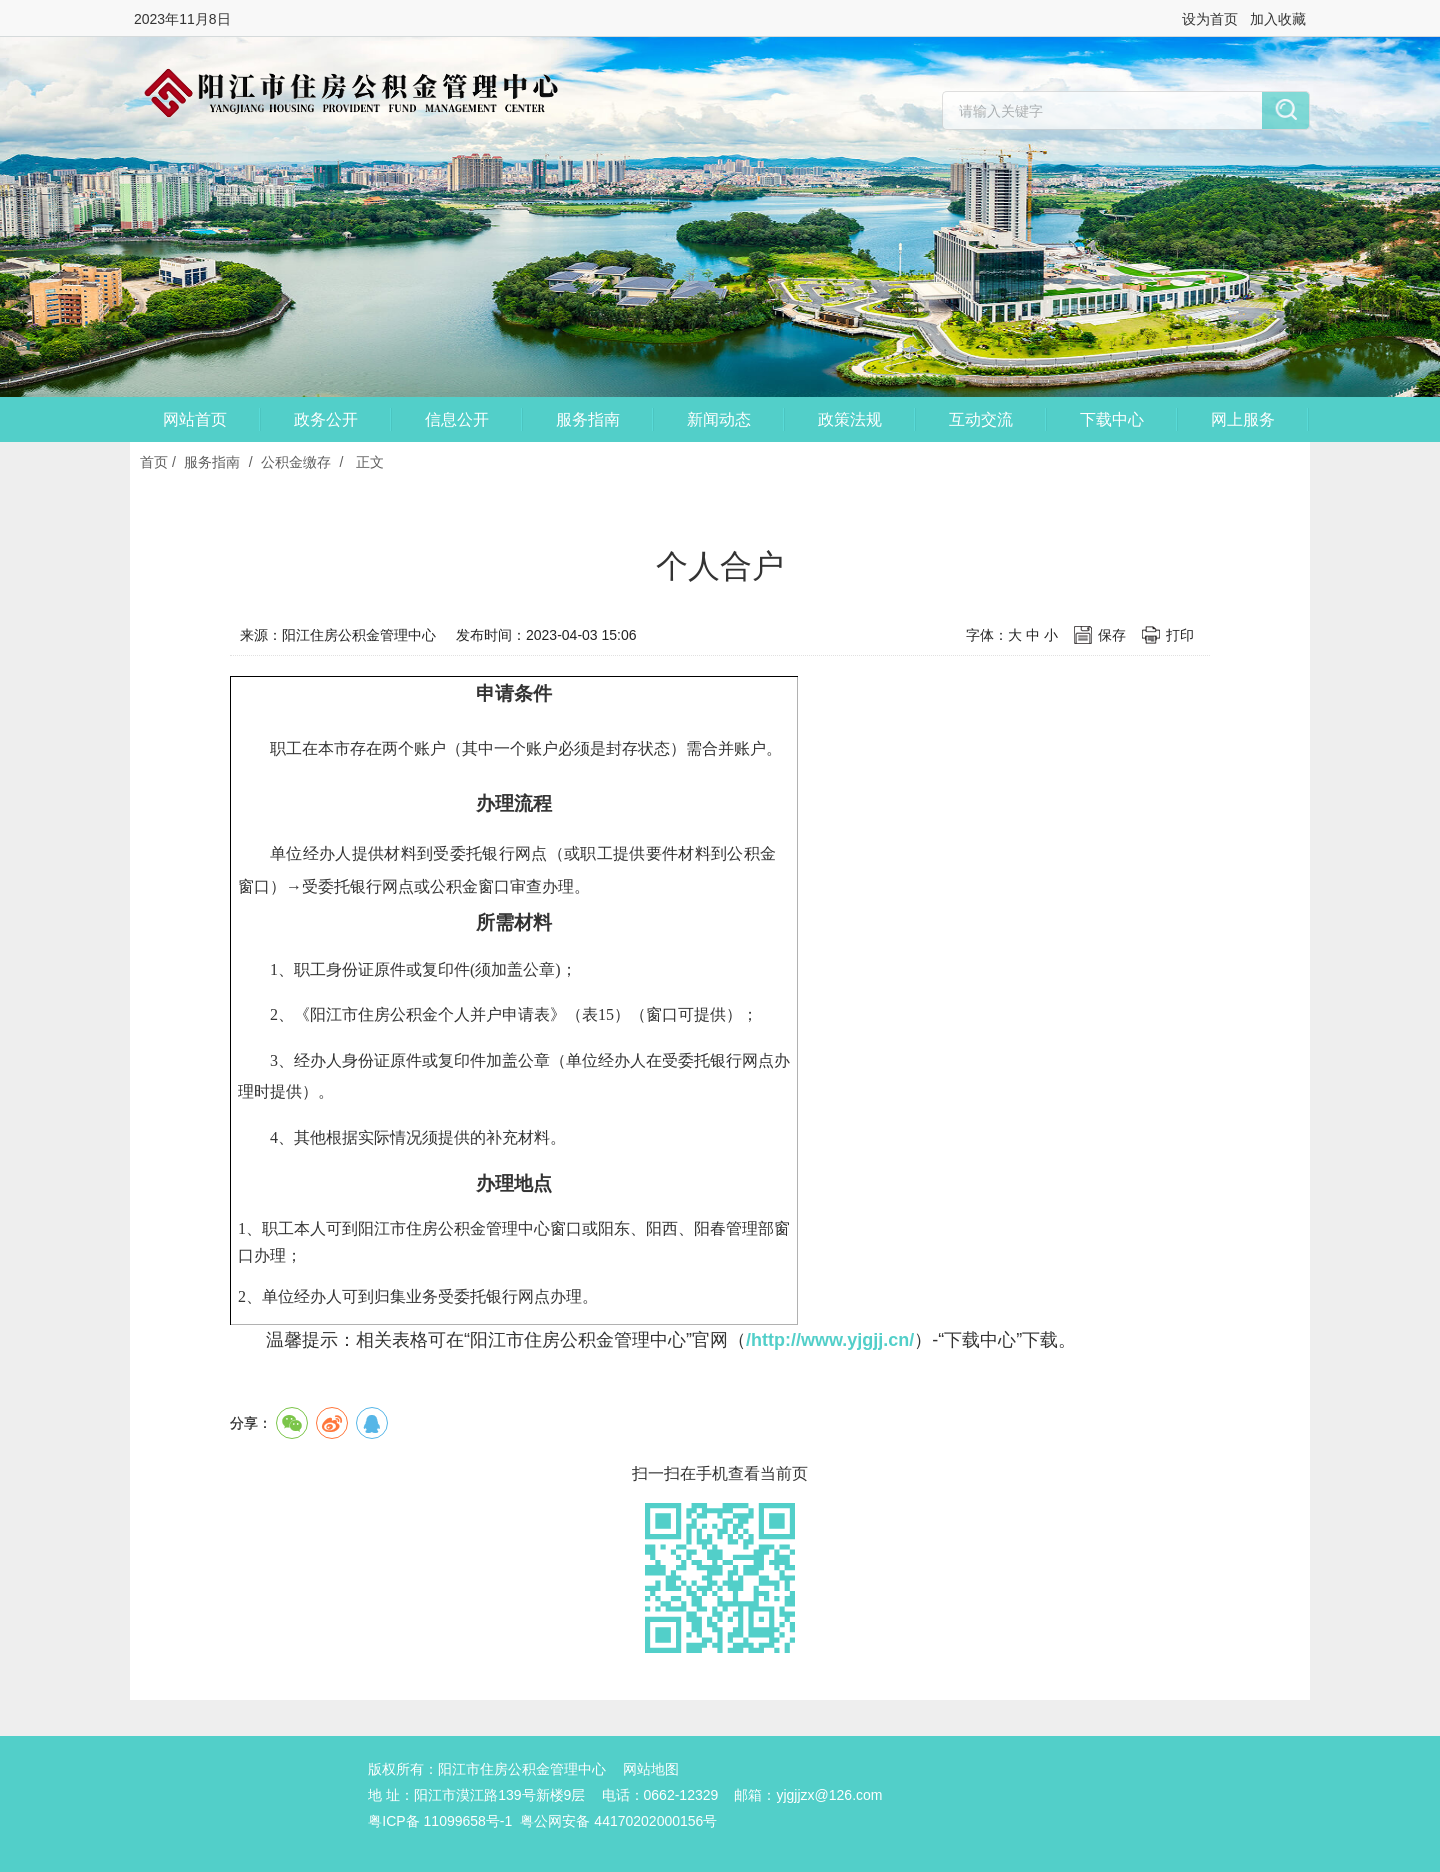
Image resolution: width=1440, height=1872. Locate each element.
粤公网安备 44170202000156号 (618, 1821)
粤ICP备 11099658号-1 (440, 1821)
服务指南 (588, 419)
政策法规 (850, 419)
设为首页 (1210, 19)
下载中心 (1112, 419)
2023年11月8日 (182, 19)
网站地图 (651, 1769)
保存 (1112, 635)
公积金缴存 (296, 462)
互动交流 (981, 419)
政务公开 (326, 419)
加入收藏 (1278, 19)
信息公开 (457, 419)
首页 (154, 462)
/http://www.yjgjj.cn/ (830, 1340)
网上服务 (1243, 419)
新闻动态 (719, 419)
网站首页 (195, 419)
